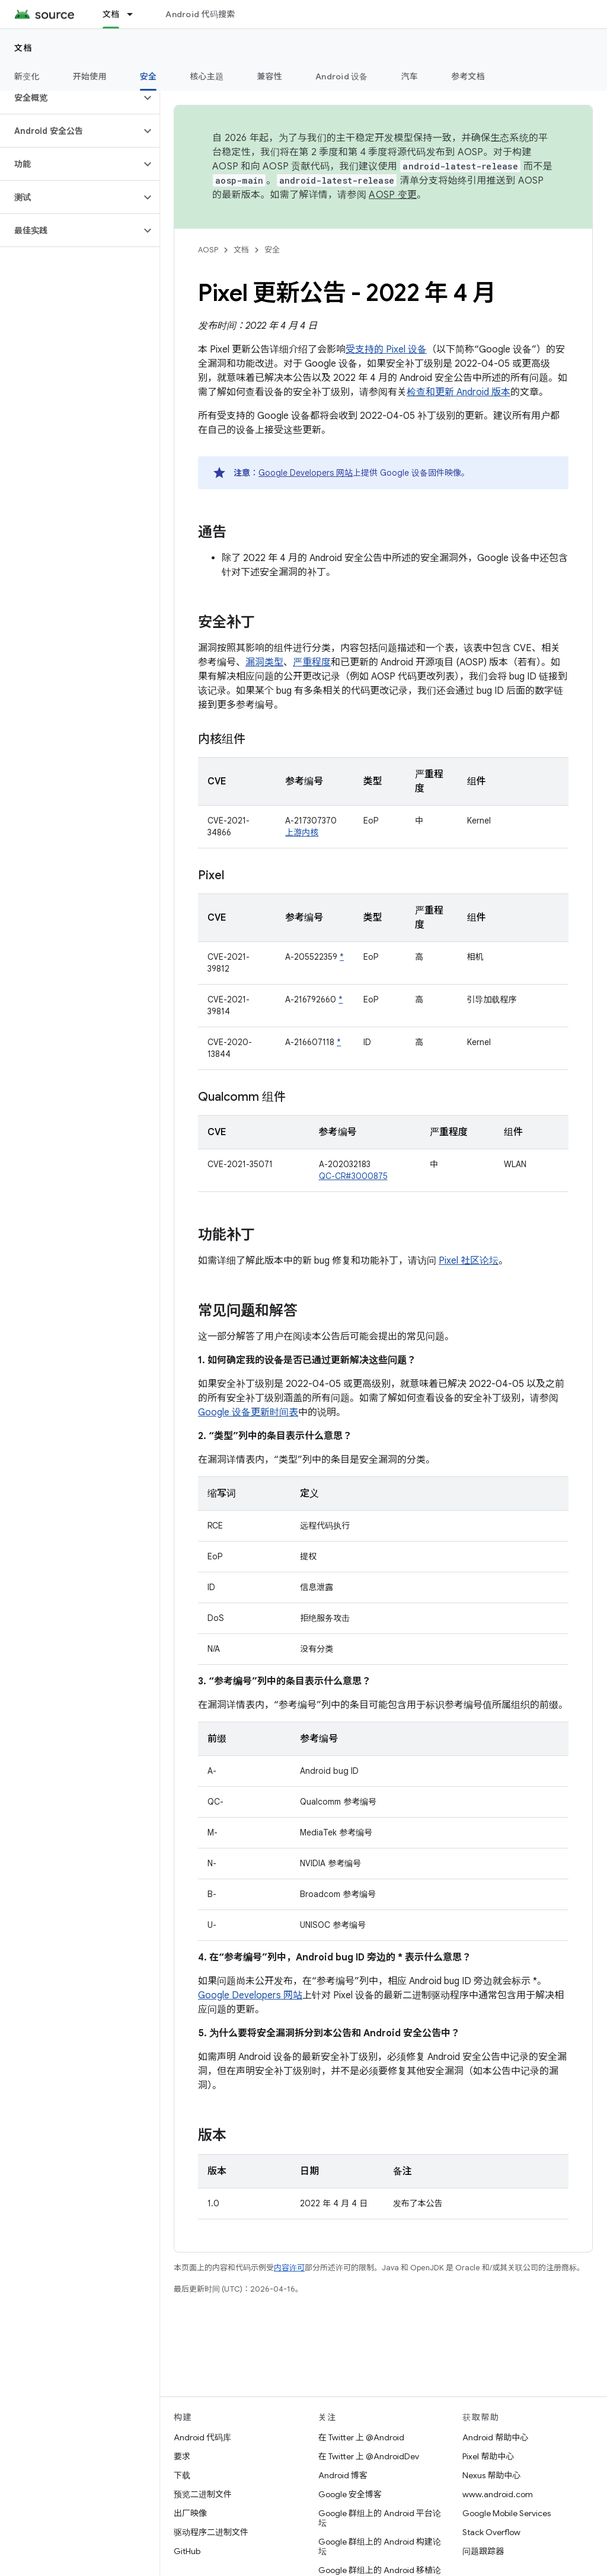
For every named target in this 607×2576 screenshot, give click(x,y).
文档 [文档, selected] (111, 14)
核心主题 (206, 76)
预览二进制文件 (203, 2494)
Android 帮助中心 (495, 2437)
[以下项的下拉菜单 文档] (135, 14)
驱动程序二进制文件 (211, 2532)
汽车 (409, 76)
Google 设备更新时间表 (248, 1412)
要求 (182, 2456)
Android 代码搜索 (200, 14)
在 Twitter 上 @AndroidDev (368, 2456)
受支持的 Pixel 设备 (386, 349)
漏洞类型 (264, 662)
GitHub (187, 2551)
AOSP (208, 250)
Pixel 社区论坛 (469, 1261)
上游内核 (301, 832)
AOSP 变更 (393, 195)
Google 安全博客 (350, 2494)
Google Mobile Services (506, 2513)
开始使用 (90, 76)
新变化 (27, 76)
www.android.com (497, 2494)
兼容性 (269, 76)
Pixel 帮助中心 (488, 2456)
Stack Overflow (491, 2532)
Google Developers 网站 (305, 472)
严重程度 (312, 662)
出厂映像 (190, 2513)
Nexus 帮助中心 (491, 2475)
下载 (182, 2475)
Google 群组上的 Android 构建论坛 (379, 2546)
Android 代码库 (202, 2437)
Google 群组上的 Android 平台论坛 (379, 2518)
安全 (272, 250)
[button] (70, 97)
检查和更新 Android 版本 (458, 392)
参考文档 (468, 76)
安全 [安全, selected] (148, 76)
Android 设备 (341, 76)
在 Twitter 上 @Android (361, 2437)
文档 (23, 48)
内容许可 (289, 2268)
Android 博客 (343, 2475)
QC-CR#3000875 (353, 1176)
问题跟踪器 (483, 2551)
